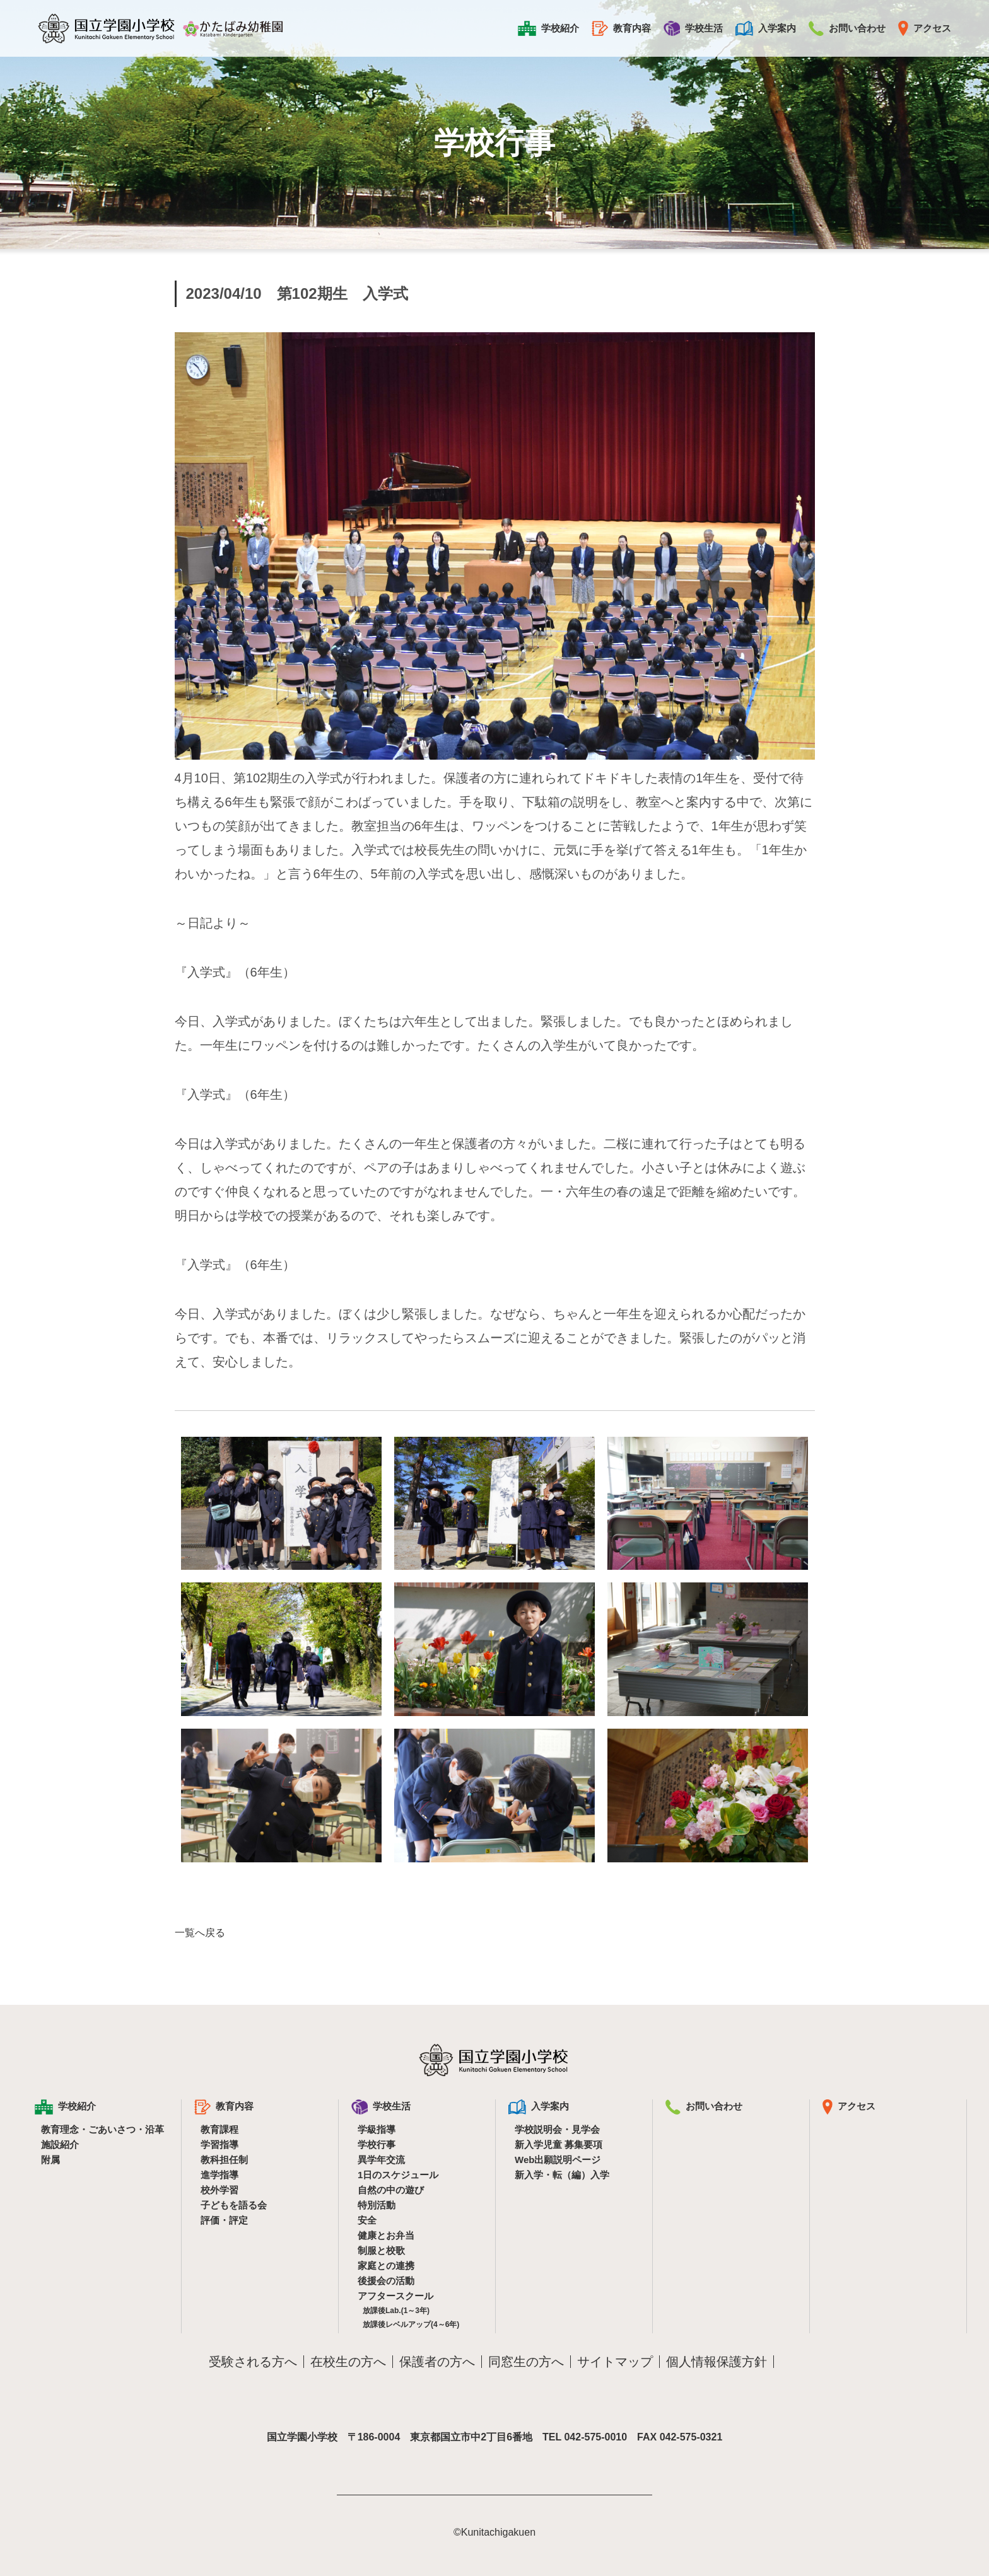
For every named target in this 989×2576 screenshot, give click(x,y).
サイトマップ (615, 2362)
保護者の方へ (437, 2362)
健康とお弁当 (386, 2235)
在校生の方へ (348, 2362)
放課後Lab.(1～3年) (396, 2310)
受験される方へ (253, 2362)
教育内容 (621, 28)
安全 (367, 2220)
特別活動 (376, 2205)
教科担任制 (224, 2159)
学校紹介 (548, 28)
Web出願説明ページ (557, 2159)
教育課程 (219, 2129)
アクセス (924, 28)
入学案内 (765, 28)
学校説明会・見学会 (557, 2129)
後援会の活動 (386, 2280)
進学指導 (219, 2174)
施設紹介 (60, 2144)
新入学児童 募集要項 (558, 2144)
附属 (50, 2159)
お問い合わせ (847, 28)
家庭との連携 (386, 2265)
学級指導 (376, 2129)
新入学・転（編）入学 (562, 2174)
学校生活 (693, 28)
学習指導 (219, 2144)
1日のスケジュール (398, 2174)
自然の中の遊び (391, 2189)
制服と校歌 (381, 2250)
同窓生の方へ (526, 2362)
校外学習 (219, 2189)
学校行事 (376, 2144)
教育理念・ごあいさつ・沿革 (102, 2129)
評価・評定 (224, 2220)
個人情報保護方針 (716, 2362)
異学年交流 (381, 2159)
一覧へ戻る (200, 1932)
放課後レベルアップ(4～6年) (411, 2324)
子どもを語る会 (234, 2205)
